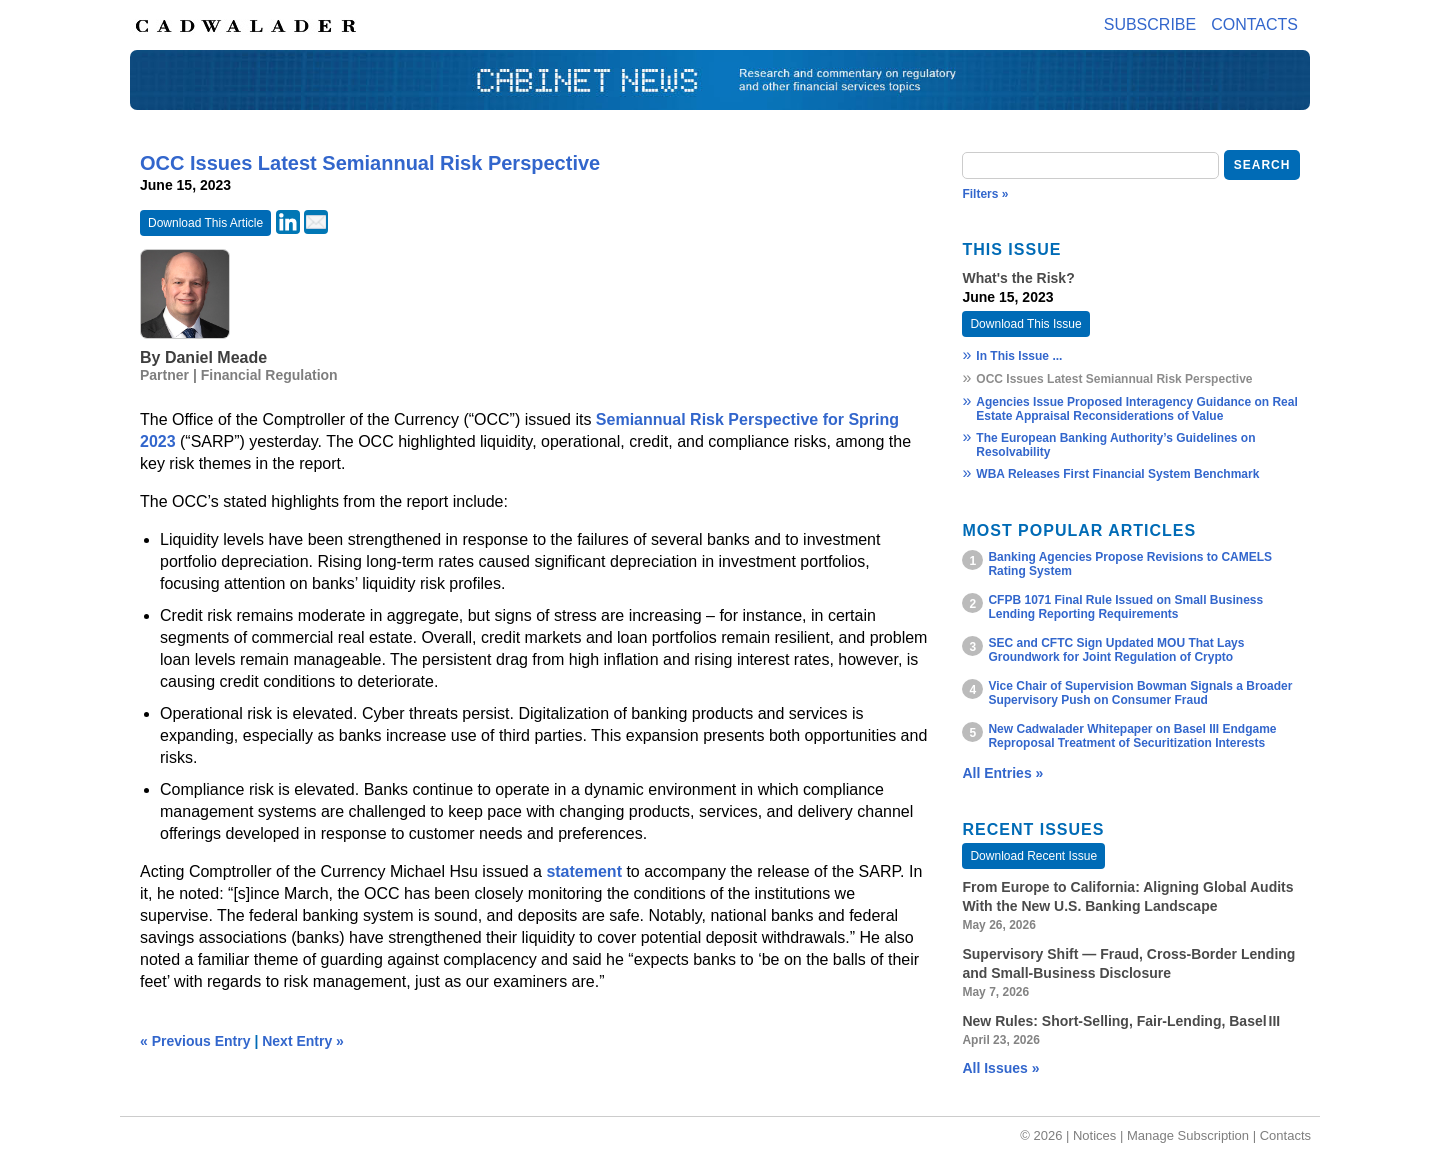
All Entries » (1002, 773)
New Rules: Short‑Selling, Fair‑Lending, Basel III (1121, 1021)
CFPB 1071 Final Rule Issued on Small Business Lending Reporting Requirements (1125, 607)
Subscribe (1150, 24)
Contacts (1254, 24)
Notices (1094, 1135)
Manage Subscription (1188, 1135)
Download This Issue (1025, 324)
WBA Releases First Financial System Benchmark (1117, 474)
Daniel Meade (216, 357)
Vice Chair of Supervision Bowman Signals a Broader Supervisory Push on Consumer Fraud (1140, 693)
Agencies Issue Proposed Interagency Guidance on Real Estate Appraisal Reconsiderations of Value (1136, 409)
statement (586, 871)
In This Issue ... (1019, 356)
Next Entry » (303, 1041)
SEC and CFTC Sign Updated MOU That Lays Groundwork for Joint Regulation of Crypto (1116, 650)
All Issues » (1000, 1068)
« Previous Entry (195, 1041)
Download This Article (205, 223)
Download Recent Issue (1033, 856)
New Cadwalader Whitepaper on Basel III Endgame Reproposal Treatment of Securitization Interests (1132, 736)
